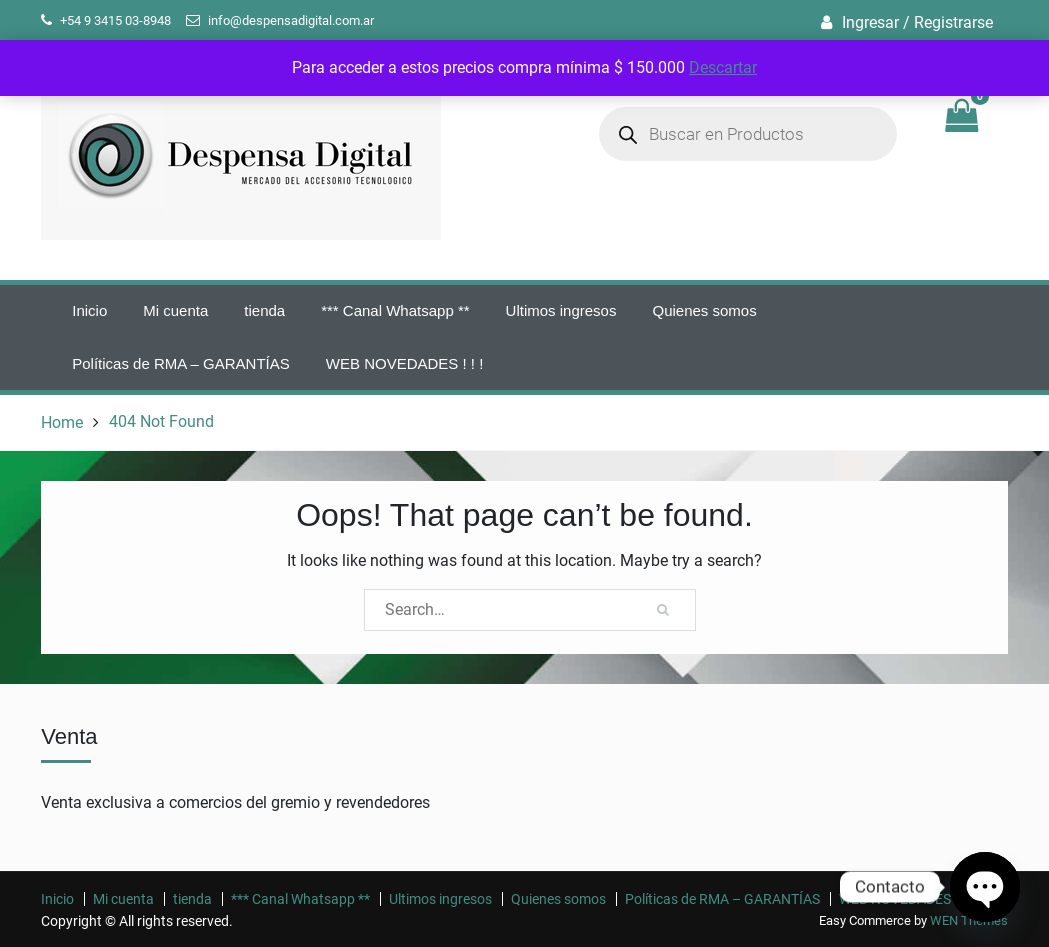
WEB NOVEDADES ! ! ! (405, 363)
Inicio (89, 310)
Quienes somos (704, 310)
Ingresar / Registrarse (917, 22)
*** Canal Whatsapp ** (395, 310)
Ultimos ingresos (561, 310)
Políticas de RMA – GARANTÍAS (181, 363)
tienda (264, 310)
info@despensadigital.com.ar (291, 20)
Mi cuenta (175, 310)
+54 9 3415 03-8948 (115, 20)
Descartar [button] (723, 67)
